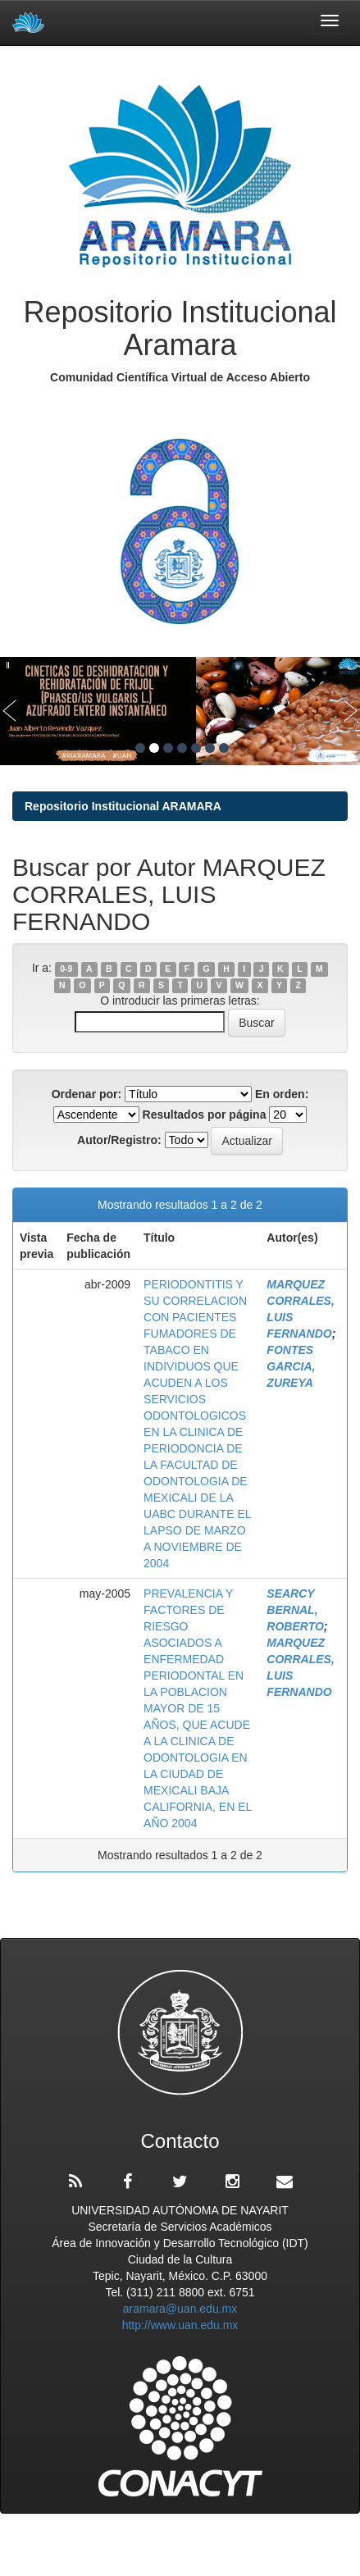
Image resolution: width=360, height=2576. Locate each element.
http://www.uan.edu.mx (180, 2325)
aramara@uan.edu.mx (180, 2308)
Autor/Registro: (119, 1140)
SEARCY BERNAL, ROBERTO (295, 1610)
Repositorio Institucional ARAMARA (123, 806)
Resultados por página (205, 1114)
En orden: (281, 1094)
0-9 (66, 968)
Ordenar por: (87, 1094)
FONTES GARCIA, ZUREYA (291, 1366)
